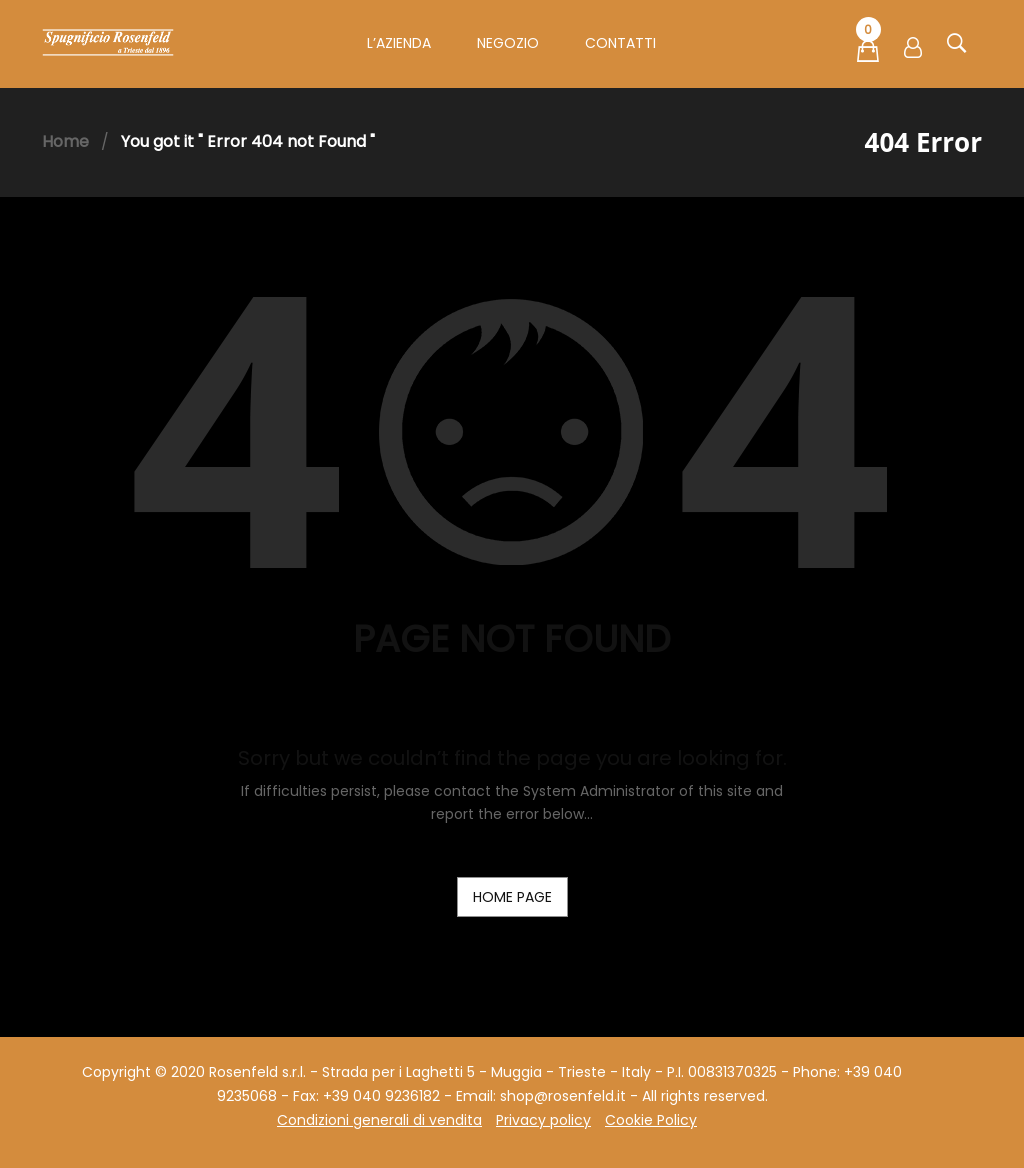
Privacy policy (543, 1120)
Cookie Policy (651, 1120)
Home (65, 141)
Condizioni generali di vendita (379, 1120)
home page (512, 897)
